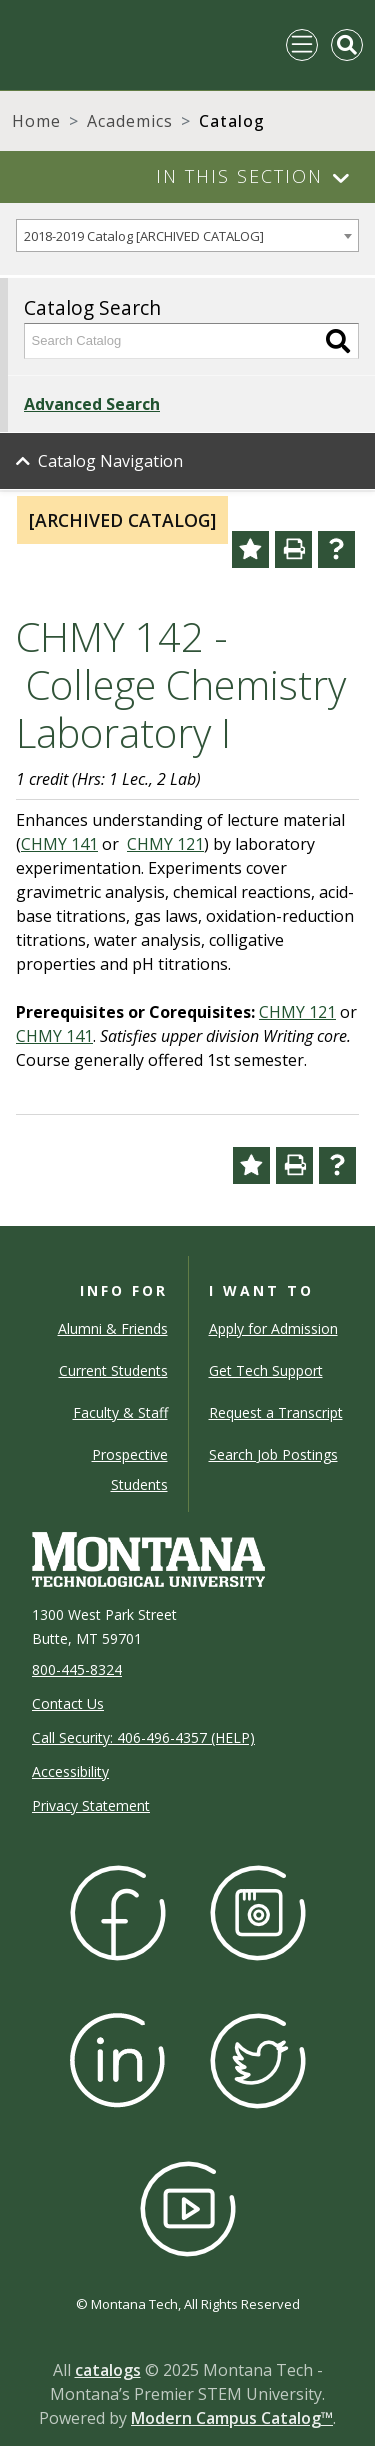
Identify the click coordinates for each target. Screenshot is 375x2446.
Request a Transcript (276, 1412)
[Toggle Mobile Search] (347, 45)
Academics (130, 121)
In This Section (239, 176)
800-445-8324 (77, 1669)
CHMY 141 (59, 844)
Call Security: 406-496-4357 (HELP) (143, 1737)
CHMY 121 (165, 844)
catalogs (108, 2370)
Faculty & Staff (120, 1412)
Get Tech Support (266, 1370)
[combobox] (187, 235)
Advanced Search (92, 404)
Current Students (113, 1370)
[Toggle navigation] (302, 45)
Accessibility (70, 1771)
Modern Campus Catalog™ (232, 2418)
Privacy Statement (91, 1805)
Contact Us (68, 1703)
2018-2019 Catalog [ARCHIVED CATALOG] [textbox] (144, 236)
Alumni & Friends (113, 1328)
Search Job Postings (273, 1454)
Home (36, 121)
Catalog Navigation (110, 461)
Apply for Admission (273, 1328)
